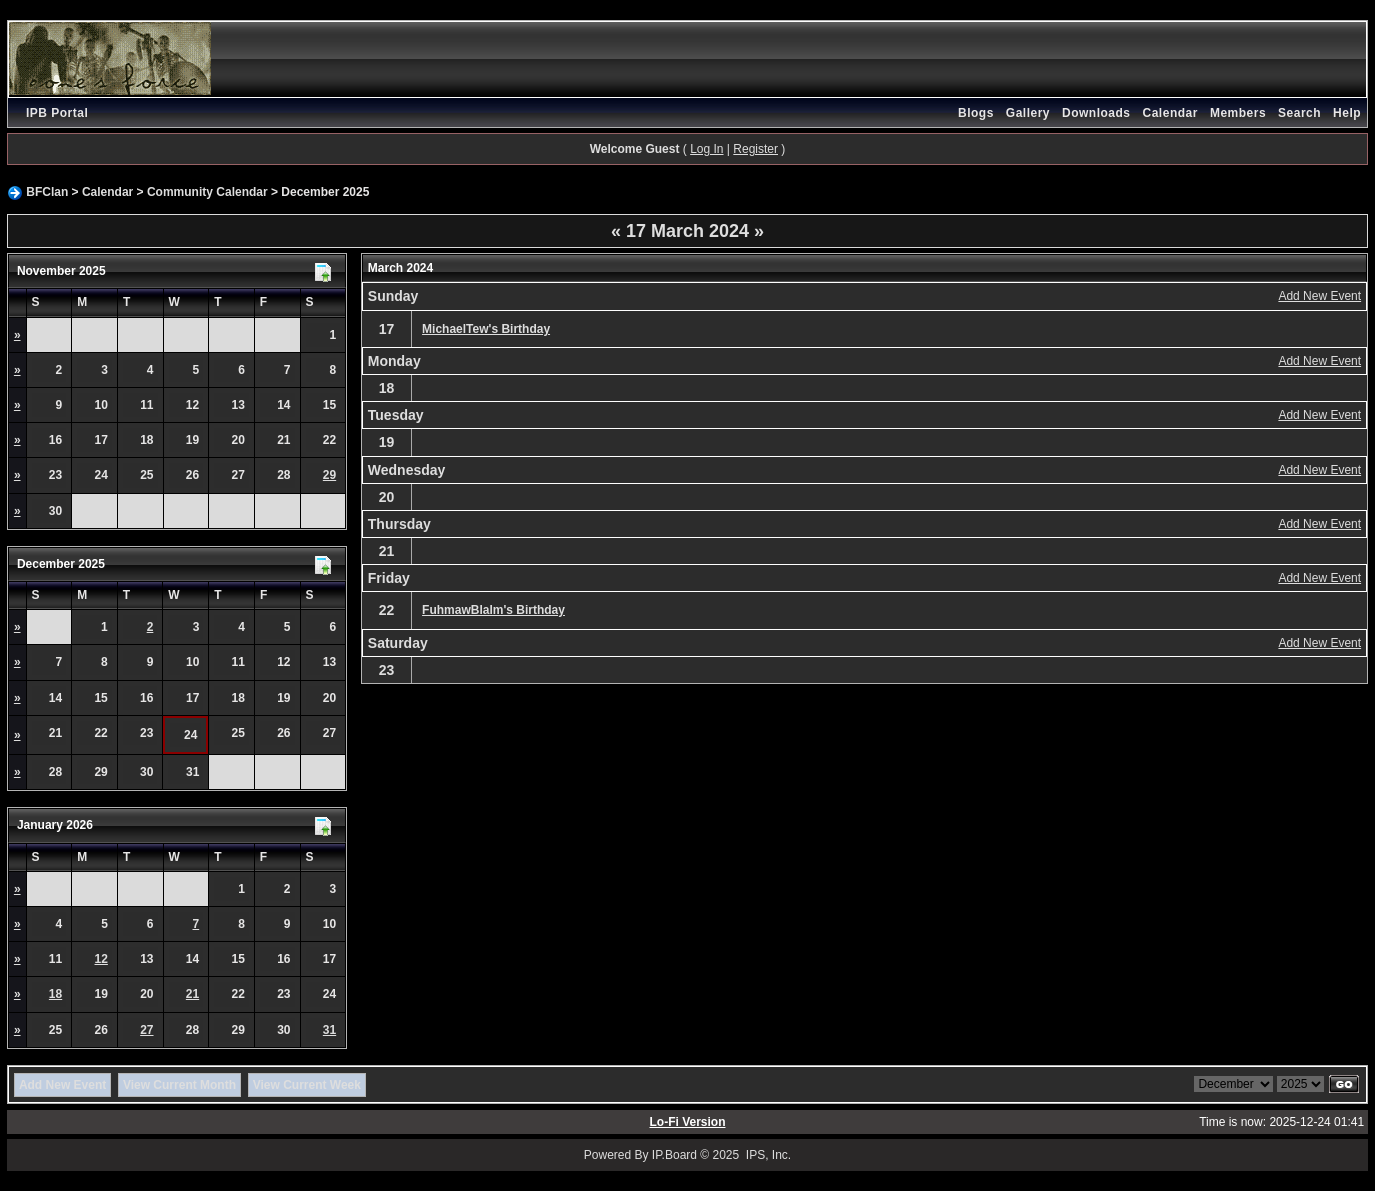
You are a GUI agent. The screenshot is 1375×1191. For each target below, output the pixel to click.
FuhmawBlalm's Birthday (493, 610)
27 (146, 1030)
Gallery (1028, 113)
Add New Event (1319, 296)
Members (1238, 113)
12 (101, 959)
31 (329, 1030)
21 (192, 994)
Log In (706, 149)
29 (329, 475)
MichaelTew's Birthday (486, 329)
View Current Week (307, 1085)
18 (55, 994)
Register (755, 149)
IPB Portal (57, 113)
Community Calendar (207, 192)
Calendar (1170, 113)
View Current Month (179, 1085)
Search (1299, 113)
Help (1347, 113)
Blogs (976, 113)
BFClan (47, 192)
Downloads (1096, 113)
